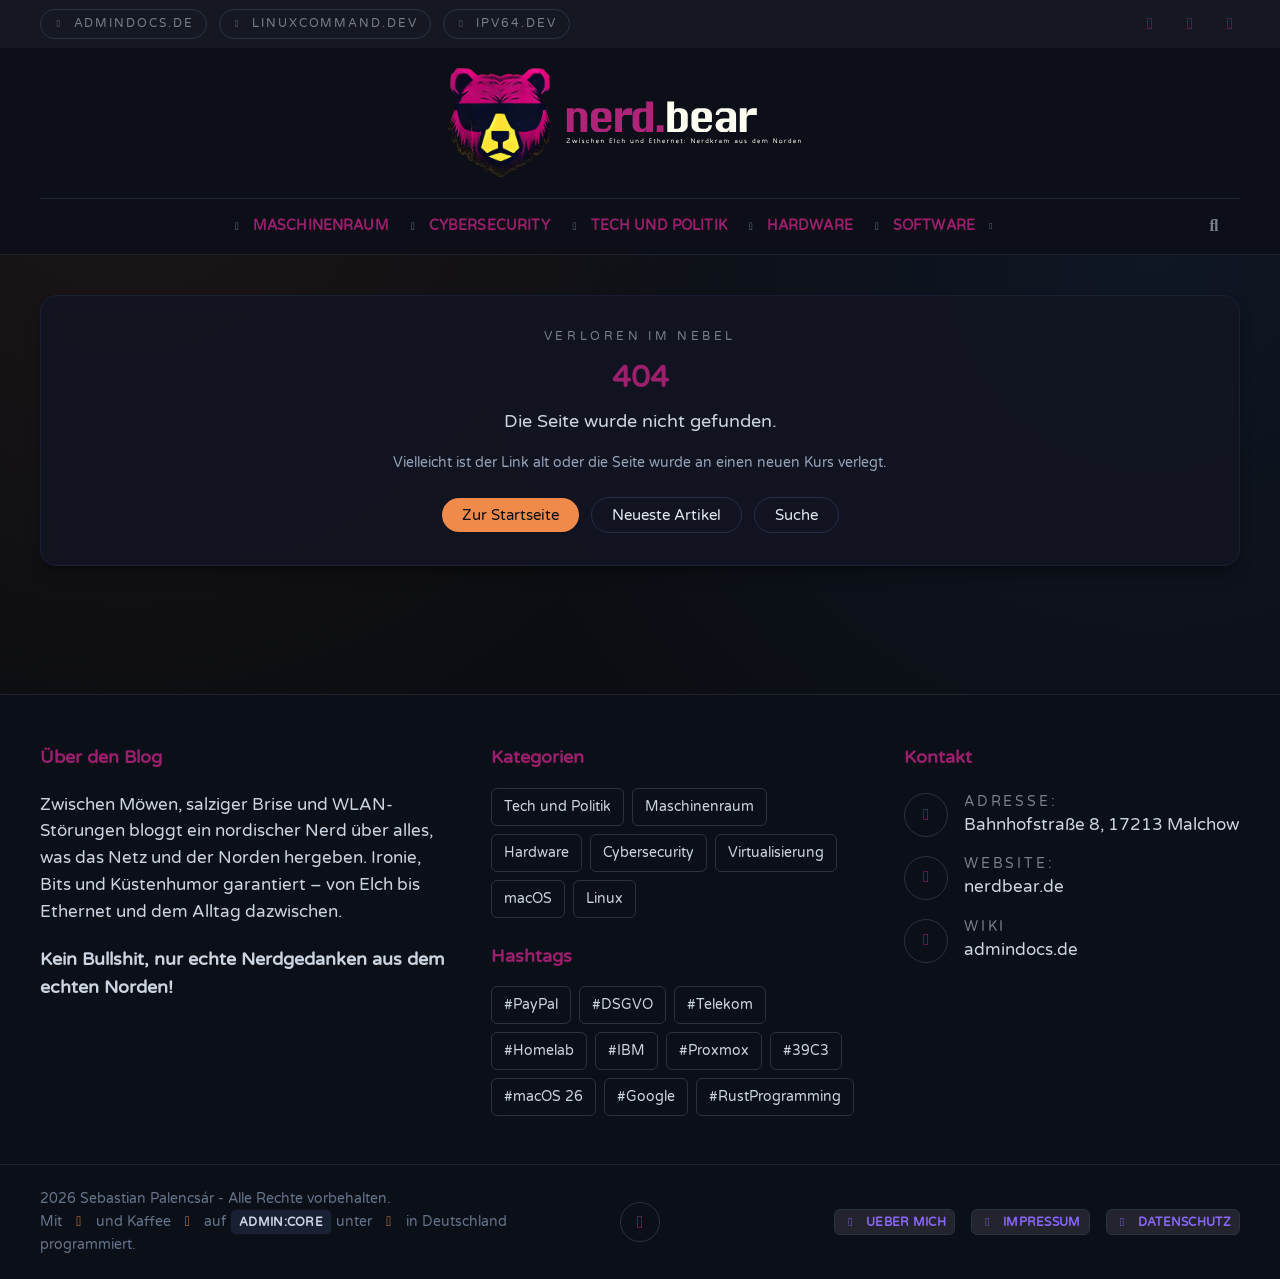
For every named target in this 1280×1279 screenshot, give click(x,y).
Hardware (798, 226)
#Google (646, 1096)
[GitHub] (1230, 24)
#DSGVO (622, 1004)
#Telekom (720, 1004)
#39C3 (806, 1050)
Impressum (1030, 1222)
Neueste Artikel (666, 515)
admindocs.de (123, 23)
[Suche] (1214, 227)
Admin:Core (281, 1222)
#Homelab (539, 1050)
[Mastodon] (1190, 24)
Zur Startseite (510, 515)
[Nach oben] (640, 1222)
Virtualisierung (776, 852)
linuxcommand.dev (325, 23)
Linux (604, 898)
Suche (796, 515)
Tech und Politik (647, 226)
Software (934, 226)
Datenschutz (1173, 1222)
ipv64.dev (506, 23)
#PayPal (531, 1004)
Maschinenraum (309, 226)
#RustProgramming (775, 1096)
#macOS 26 (543, 1096)
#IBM (626, 1050)
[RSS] (1150, 24)
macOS (528, 898)
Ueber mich (894, 1222)
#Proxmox (714, 1050)
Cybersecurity (478, 226)
